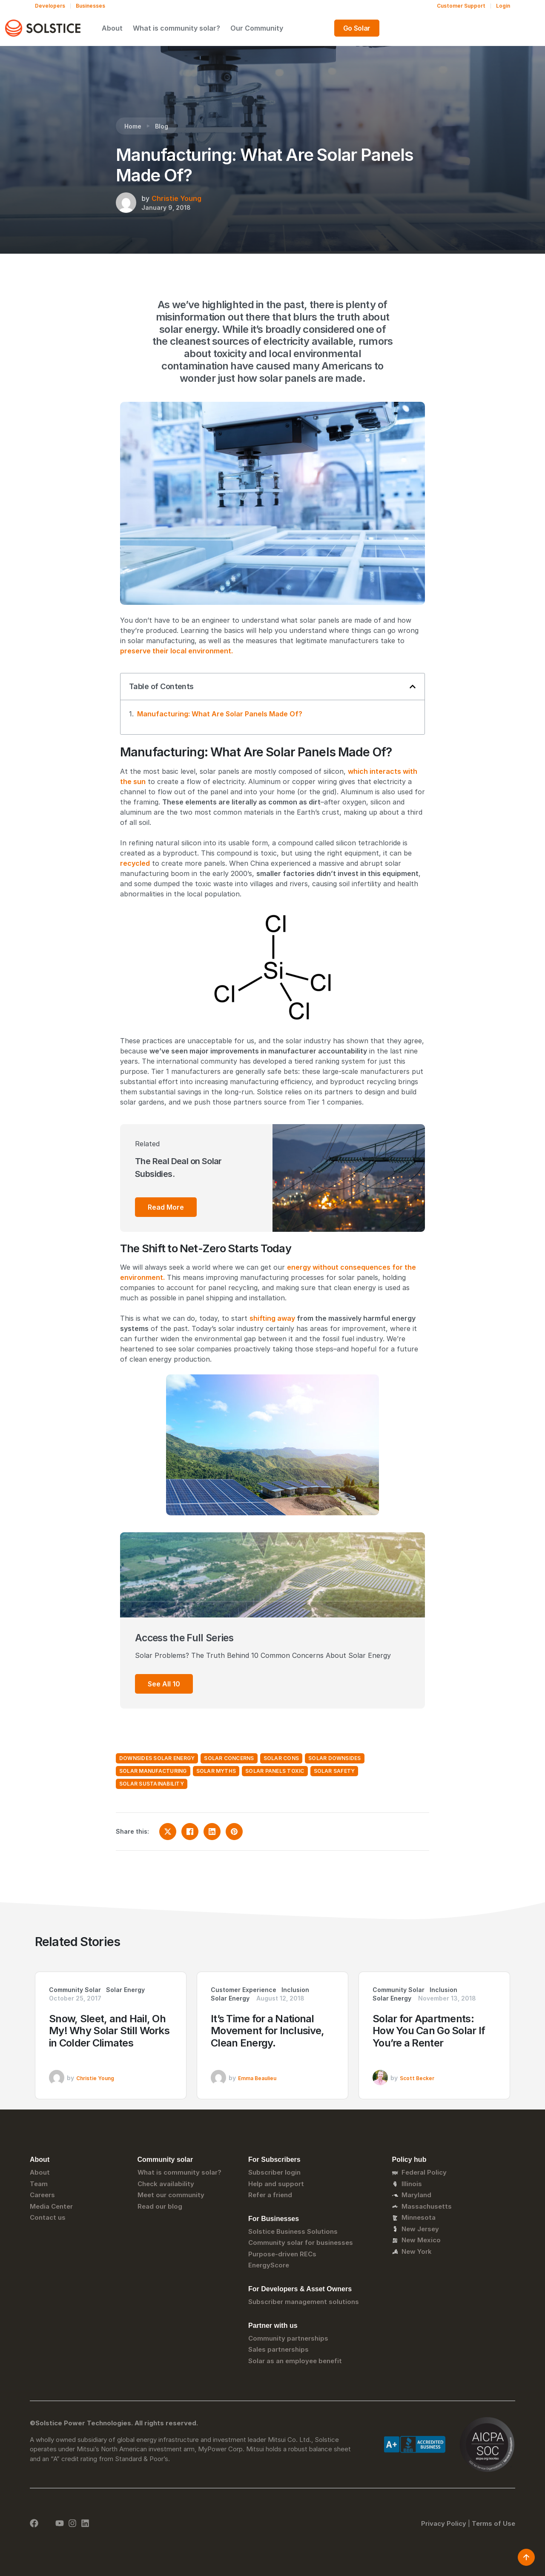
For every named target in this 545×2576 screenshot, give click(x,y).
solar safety (334, 1771)
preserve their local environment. (176, 651)
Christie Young (176, 198)
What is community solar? (256, 28)
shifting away (272, 1318)
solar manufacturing (153, 1771)
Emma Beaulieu (257, 2078)
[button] (412, 686)
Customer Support (461, 6)
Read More (166, 1207)
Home (132, 126)
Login (503, 6)
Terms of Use (493, 2523)
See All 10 (164, 1684)
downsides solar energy (157, 1758)
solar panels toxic (274, 1771)
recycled (135, 863)
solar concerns (229, 1758)
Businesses (90, 6)
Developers (50, 6)
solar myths (216, 1771)
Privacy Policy (443, 2523)
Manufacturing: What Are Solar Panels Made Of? (219, 714)
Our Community (336, 28)
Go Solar (487, 28)
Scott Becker (417, 2078)
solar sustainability (151, 1783)
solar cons (281, 1758)
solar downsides (334, 1758)
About (192, 28)
